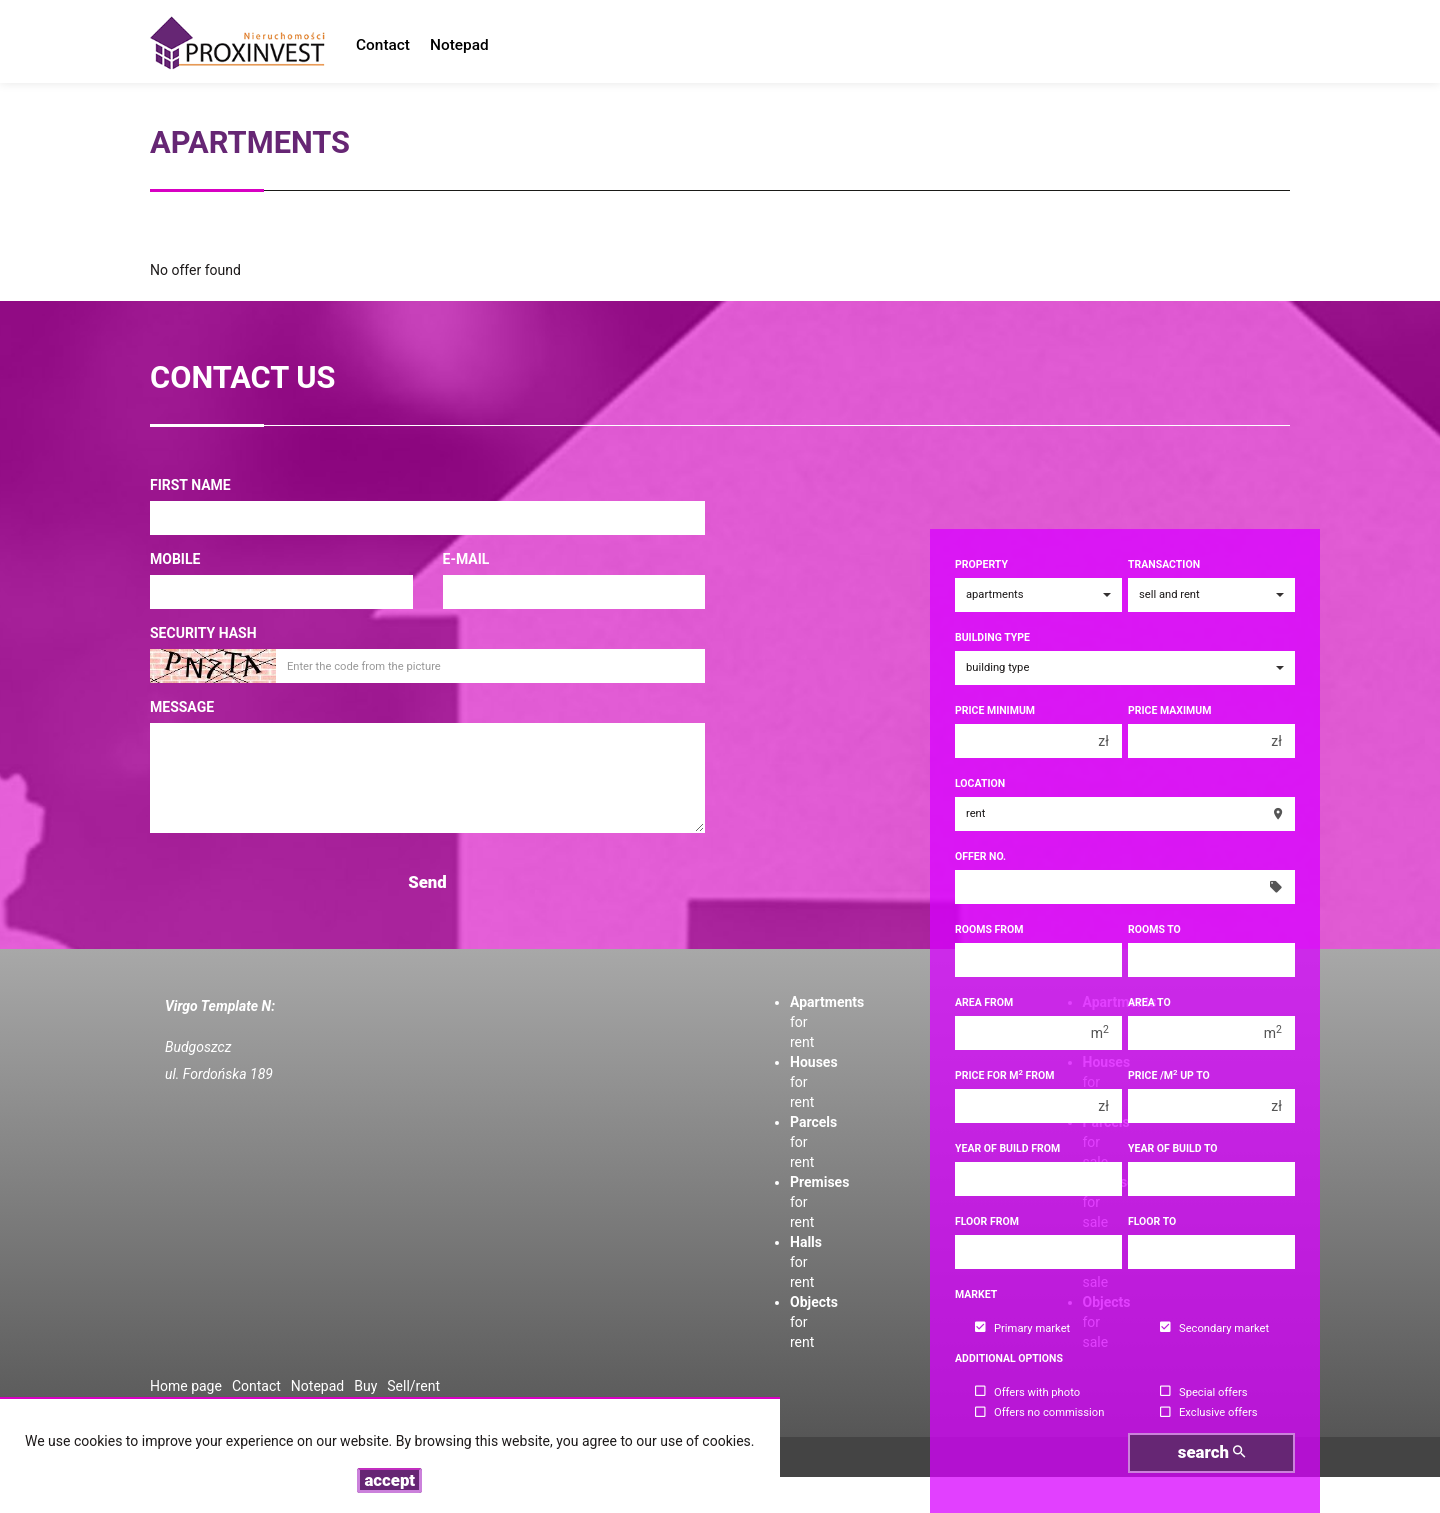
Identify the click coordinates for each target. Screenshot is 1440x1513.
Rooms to (1154, 929)
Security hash (203, 633)
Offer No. (980, 856)
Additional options (1009, 1358)
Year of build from (1007, 1148)
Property (981, 564)
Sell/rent (413, 1386)
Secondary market (1214, 1328)
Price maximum (1169, 710)
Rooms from (989, 929)
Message (182, 707)
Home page (186, 1386)
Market (976, 1294)
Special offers (1204, 1392)
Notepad (459, 45)
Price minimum (995, 710)
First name (190, 485)
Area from (984, 1002)
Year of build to (1173, 1148)
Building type (992, 637)
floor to (1152, 1221)
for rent (806, 1262)
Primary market (1022, 1328)
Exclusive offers (1209, 1413)
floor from (987, 1221)
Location (980, 783)
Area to (1149, 1002)
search (1211, 1452)
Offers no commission (1039, 1413)
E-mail (466, 559)
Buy (365, 1386)
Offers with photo (1027, 1392)
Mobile (175, 559)
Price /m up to (1169, 1075)
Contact (383, 45)
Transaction (1164, 564)
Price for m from (1005, 1075)
